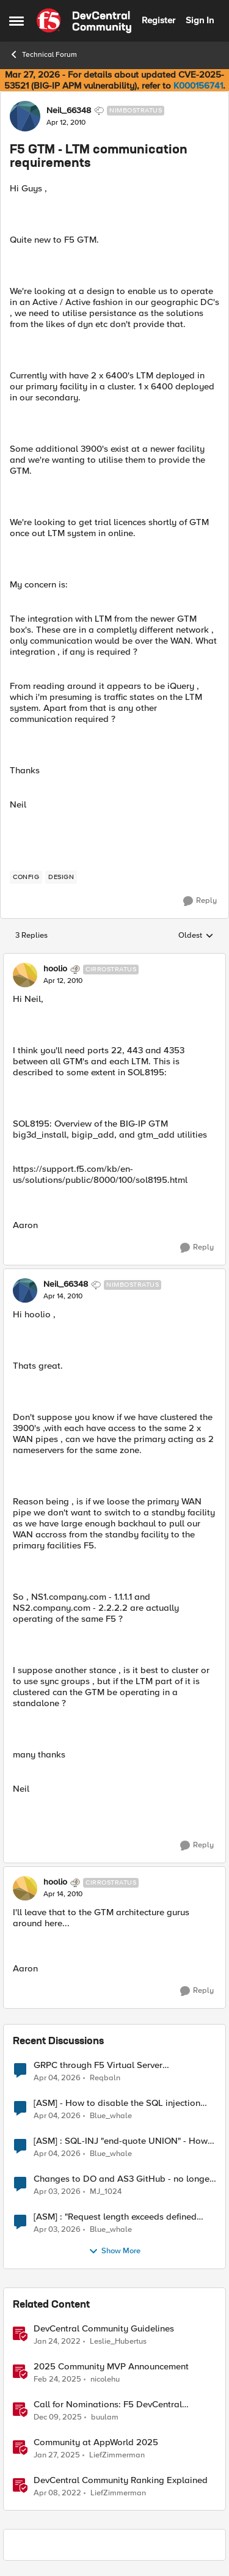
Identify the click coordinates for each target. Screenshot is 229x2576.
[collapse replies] (114, 959)
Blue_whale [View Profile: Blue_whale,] (111, 2115)
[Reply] (200, 901)
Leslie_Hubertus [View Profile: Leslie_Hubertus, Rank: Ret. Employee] (118, 2341)
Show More (114, 2251)
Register (158, 20)
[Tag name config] (26, 877)
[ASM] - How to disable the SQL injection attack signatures (117, 2103)
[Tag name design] (61, 877)
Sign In (200, 20)
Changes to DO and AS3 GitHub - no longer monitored (123, 2179)
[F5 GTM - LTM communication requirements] (62, 981)
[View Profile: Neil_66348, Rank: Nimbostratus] (25, 116)
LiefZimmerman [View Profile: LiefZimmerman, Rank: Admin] (117, 2454)
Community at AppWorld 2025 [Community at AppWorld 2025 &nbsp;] (96, 2442)
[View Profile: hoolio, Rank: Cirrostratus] (25, 975)
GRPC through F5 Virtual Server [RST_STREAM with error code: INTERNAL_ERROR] (98, 2065)
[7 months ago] (58, 2417)
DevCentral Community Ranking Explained (121, 2480)
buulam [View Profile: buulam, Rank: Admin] (104, 2416)
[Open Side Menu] (16, 21)
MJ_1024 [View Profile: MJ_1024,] (106, 2191)
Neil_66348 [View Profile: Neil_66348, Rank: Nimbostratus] (68, 111)
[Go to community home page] (84, 20)
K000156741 (198, 85)
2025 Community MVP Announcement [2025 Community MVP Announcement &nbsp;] (111, 2366)
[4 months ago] (57, 2078)
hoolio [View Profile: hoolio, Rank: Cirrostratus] (55, 969)
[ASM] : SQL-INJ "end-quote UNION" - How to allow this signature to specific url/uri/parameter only (121, 2141)
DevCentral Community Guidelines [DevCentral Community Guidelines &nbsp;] (104, 2329)
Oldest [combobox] (196, 936)
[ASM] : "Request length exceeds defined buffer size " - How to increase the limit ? (116, 2217)
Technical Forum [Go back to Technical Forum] (43, 54)
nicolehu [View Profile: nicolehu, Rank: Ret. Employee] (105, 2378)
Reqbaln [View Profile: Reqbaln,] (105, 2077)
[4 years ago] (57, 2341)
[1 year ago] (57, 2379)
